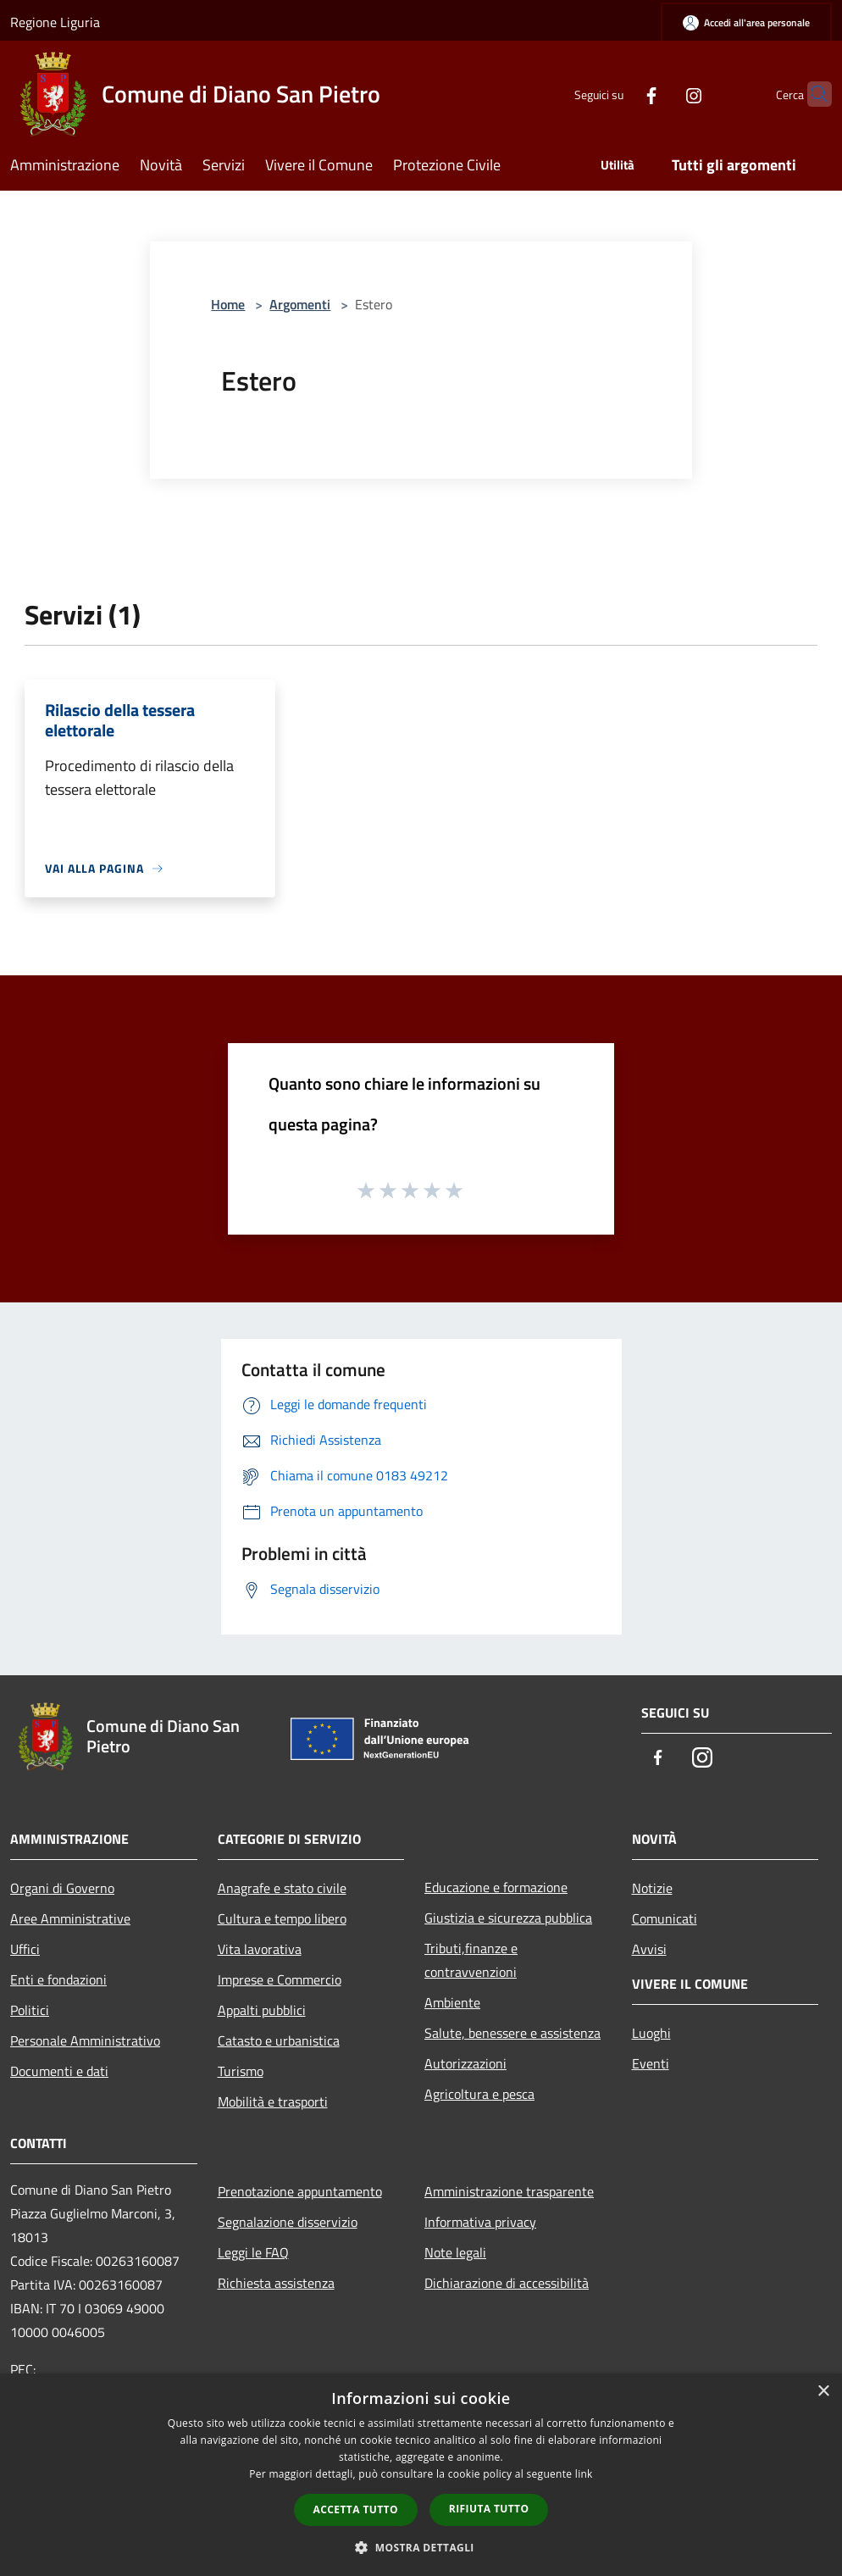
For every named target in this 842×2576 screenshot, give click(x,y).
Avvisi (649, 1949)
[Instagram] (661, 93)
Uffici (25, 1949)
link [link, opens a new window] (584, 2474)
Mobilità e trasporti (273, 2101)
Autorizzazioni (465, 2063)
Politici (29, 2010)
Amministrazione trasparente (509, 2191)
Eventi (650, 2063)
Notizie (652, 1888)
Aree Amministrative (70, 1918)
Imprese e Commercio (279, 1979)
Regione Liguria (55, 22)
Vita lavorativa (260, 1949)
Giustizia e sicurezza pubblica (508, 1917)
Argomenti (299, 304)
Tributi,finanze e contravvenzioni (471, 1960)
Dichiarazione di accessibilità (506, 2283)
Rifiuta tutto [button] (489, 2508)
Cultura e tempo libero (282, 1918)
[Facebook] (618, 93)
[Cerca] (811, 94)
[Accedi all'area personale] (746, 22)
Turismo (240, 2071)
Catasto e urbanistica (279, 2040)
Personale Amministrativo (85, 2040)
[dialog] (421, 2474)
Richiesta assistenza (276, 2283)
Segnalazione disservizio (287, 2222)
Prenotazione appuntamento (300, 2191)
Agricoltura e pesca (479, 2094)
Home (228, 304)
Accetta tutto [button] (355, 2509)
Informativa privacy (480, 2222)
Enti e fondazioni (58, 1979)
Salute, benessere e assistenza (512, 2033)
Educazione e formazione (496, 1887)
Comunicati (664, 1918)
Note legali (455, 2252)
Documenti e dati (59, 2071)
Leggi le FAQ (253, 2252)
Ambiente (452, 2002)
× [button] (823, 2391)
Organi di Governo (62, 1888)
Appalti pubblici (262, 2010)
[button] (421, 2547)
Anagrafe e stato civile (282, 1888)
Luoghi (651, 2033)
